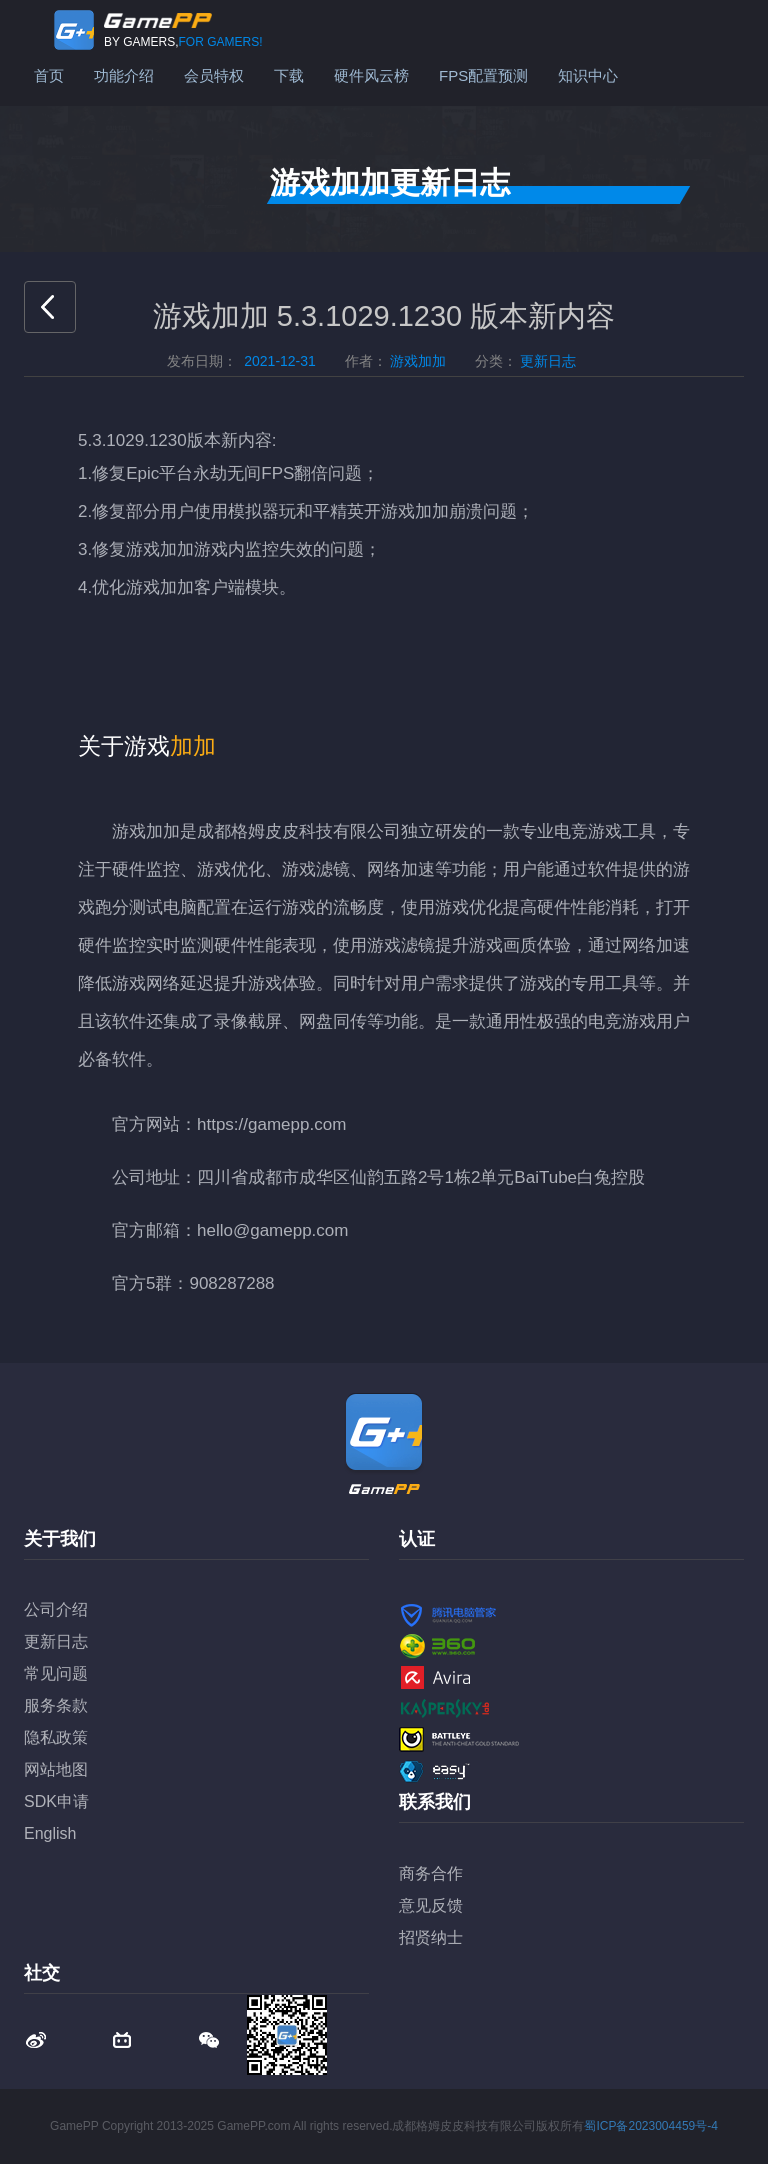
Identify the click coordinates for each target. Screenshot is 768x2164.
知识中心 (588, 75)
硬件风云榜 (371, 75)
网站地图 (56, 1769)
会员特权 (214, 75)
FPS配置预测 (483, 75)
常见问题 (56, 1673)
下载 (289, 75)
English (50, 1833)
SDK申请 (56, 1801)
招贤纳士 (431, 1937)
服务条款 (56, 1705)
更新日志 (56, 1641)
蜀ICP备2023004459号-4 (650, 2126)
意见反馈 (431, 1905)
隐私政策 (56, 1737)
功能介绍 (124, 75)
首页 (49, 75)
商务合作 (431, 1873)
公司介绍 (56, 1609)
